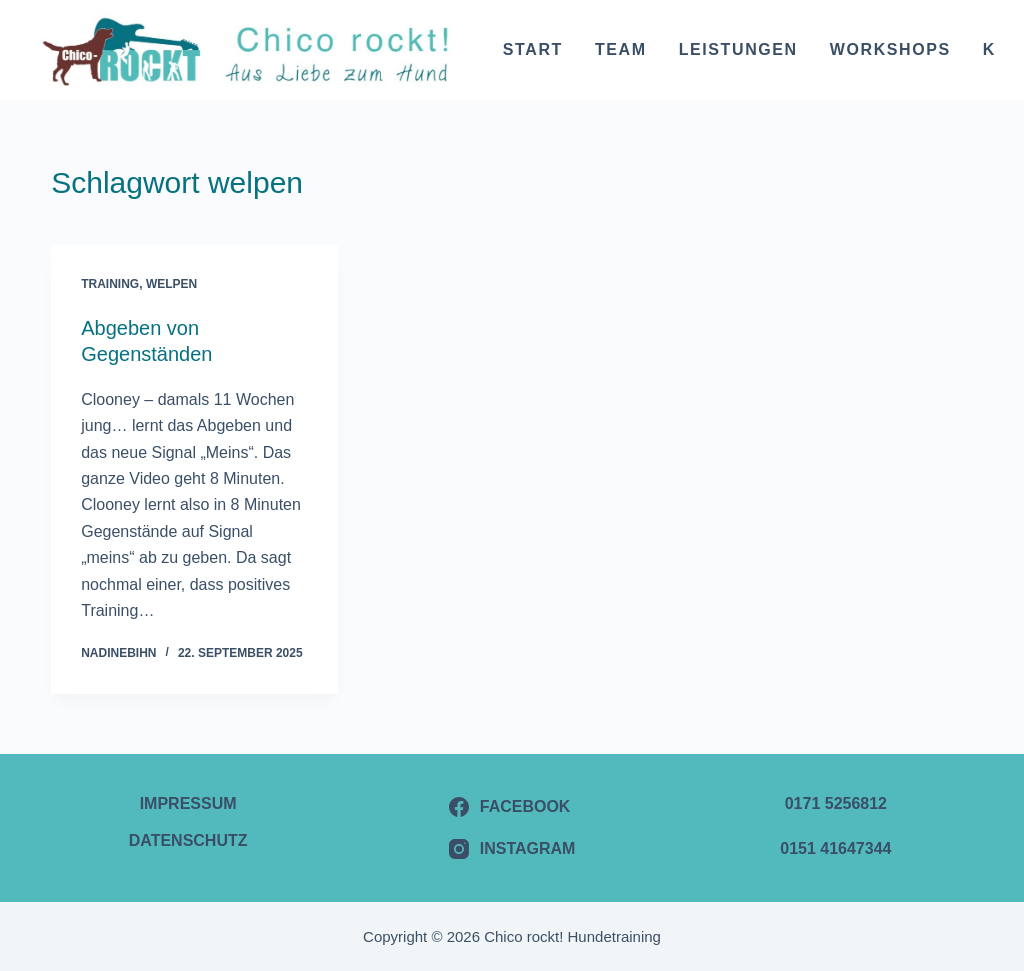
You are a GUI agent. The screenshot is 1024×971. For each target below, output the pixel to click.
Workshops (890, 49)
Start (533, 49)
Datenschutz (188, 840)
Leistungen (738, 49)
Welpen (171, 284)
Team (621, 49)
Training (110, 284)
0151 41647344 (835, 848)
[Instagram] (512, 849)
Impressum (188, 803)
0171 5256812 (836, 803)
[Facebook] (512, 807)
